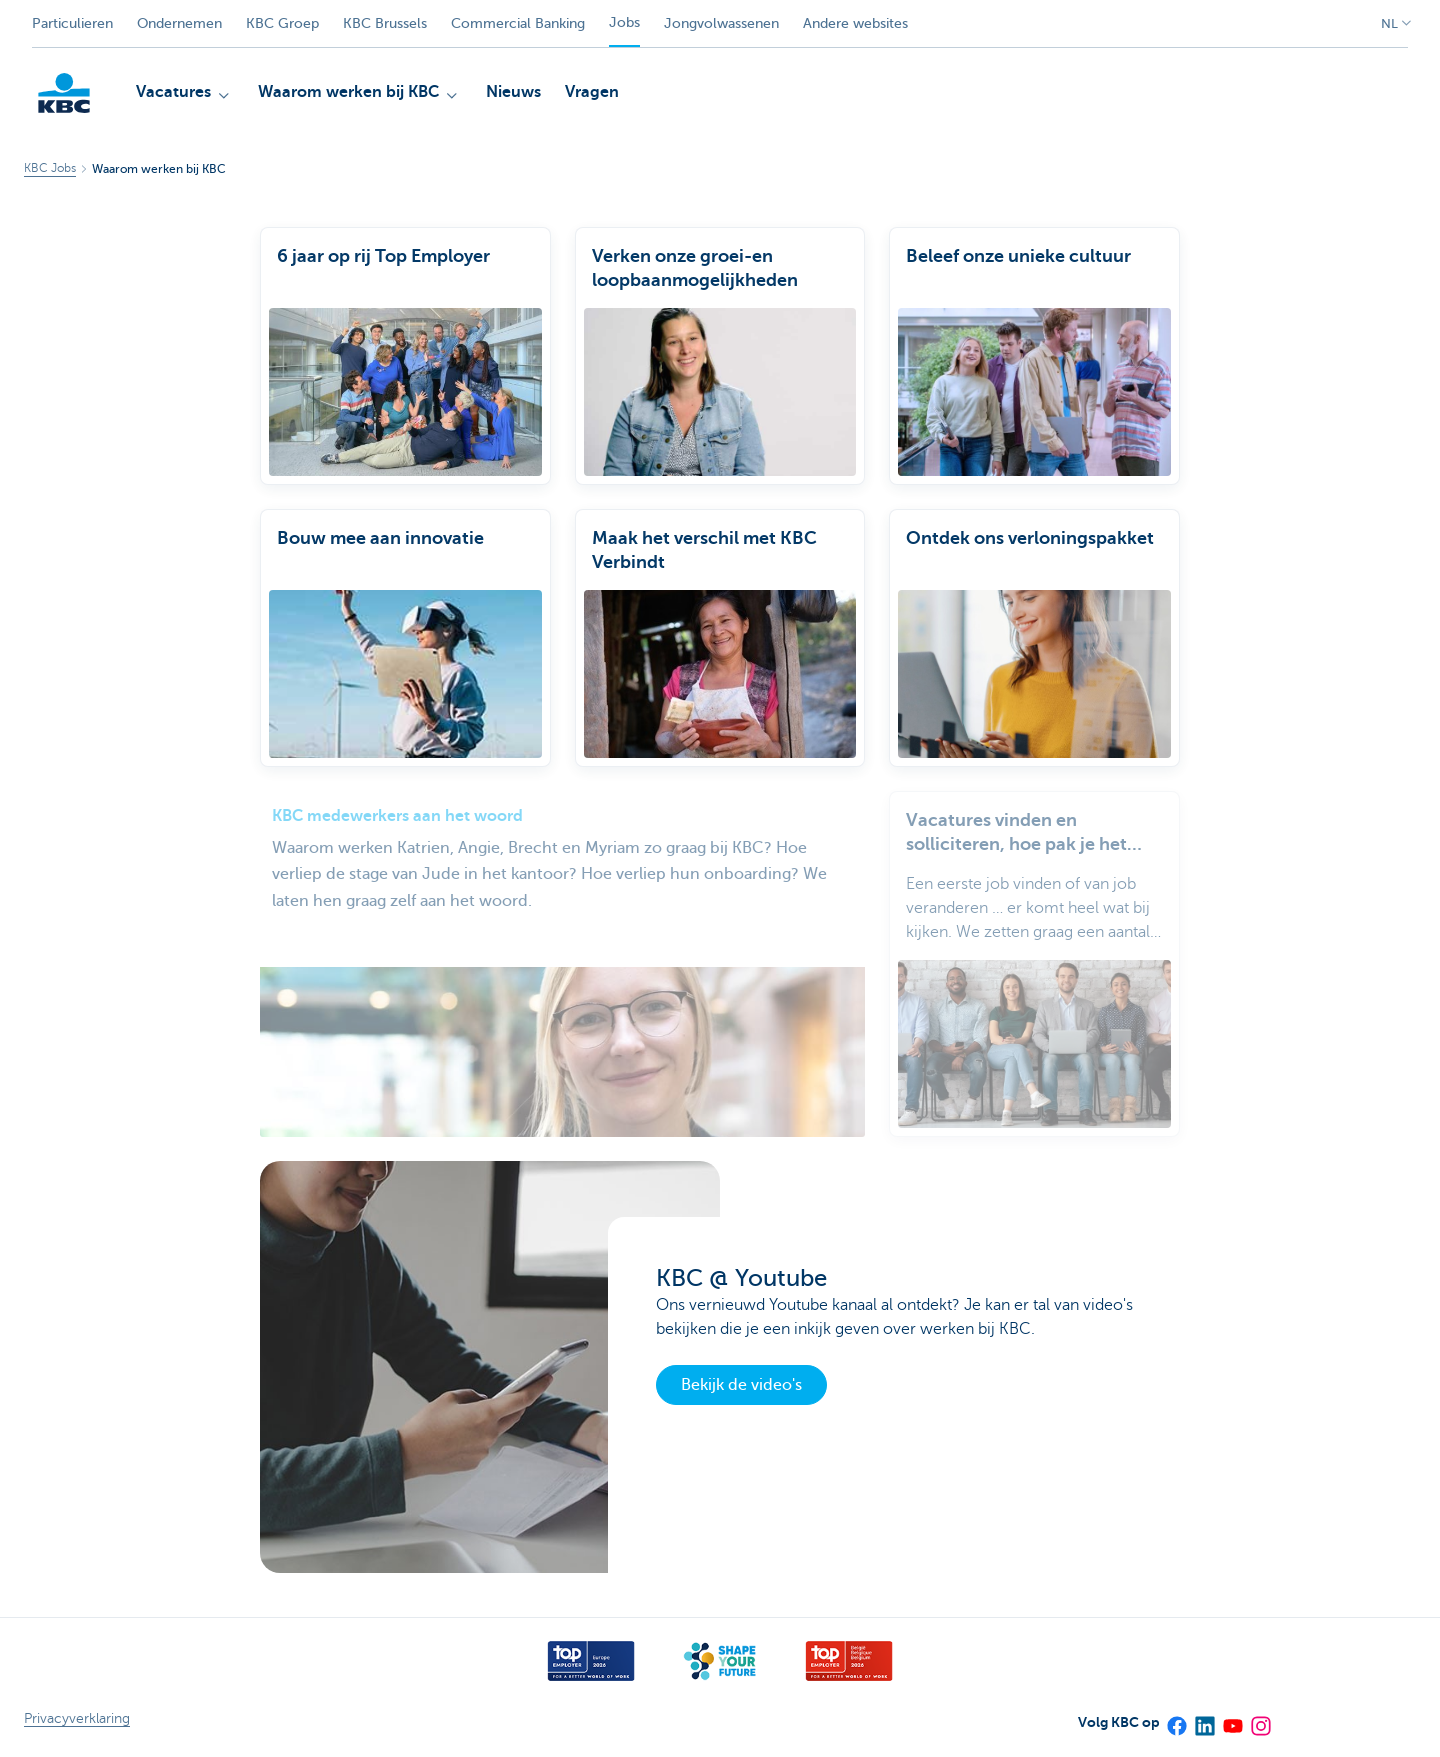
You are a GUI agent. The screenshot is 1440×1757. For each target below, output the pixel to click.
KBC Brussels (385, 23)
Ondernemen (179, 23)
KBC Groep (282, 23)
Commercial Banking (518, 23)
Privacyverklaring (77, 1718)
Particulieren (72, 23)
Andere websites (855, 23)
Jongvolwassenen (721, 23)
